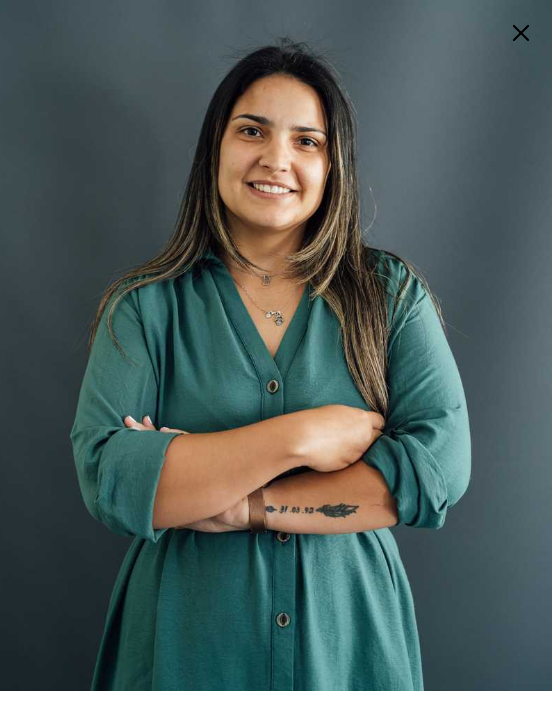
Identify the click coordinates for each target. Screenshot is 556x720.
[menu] (521, 32)
